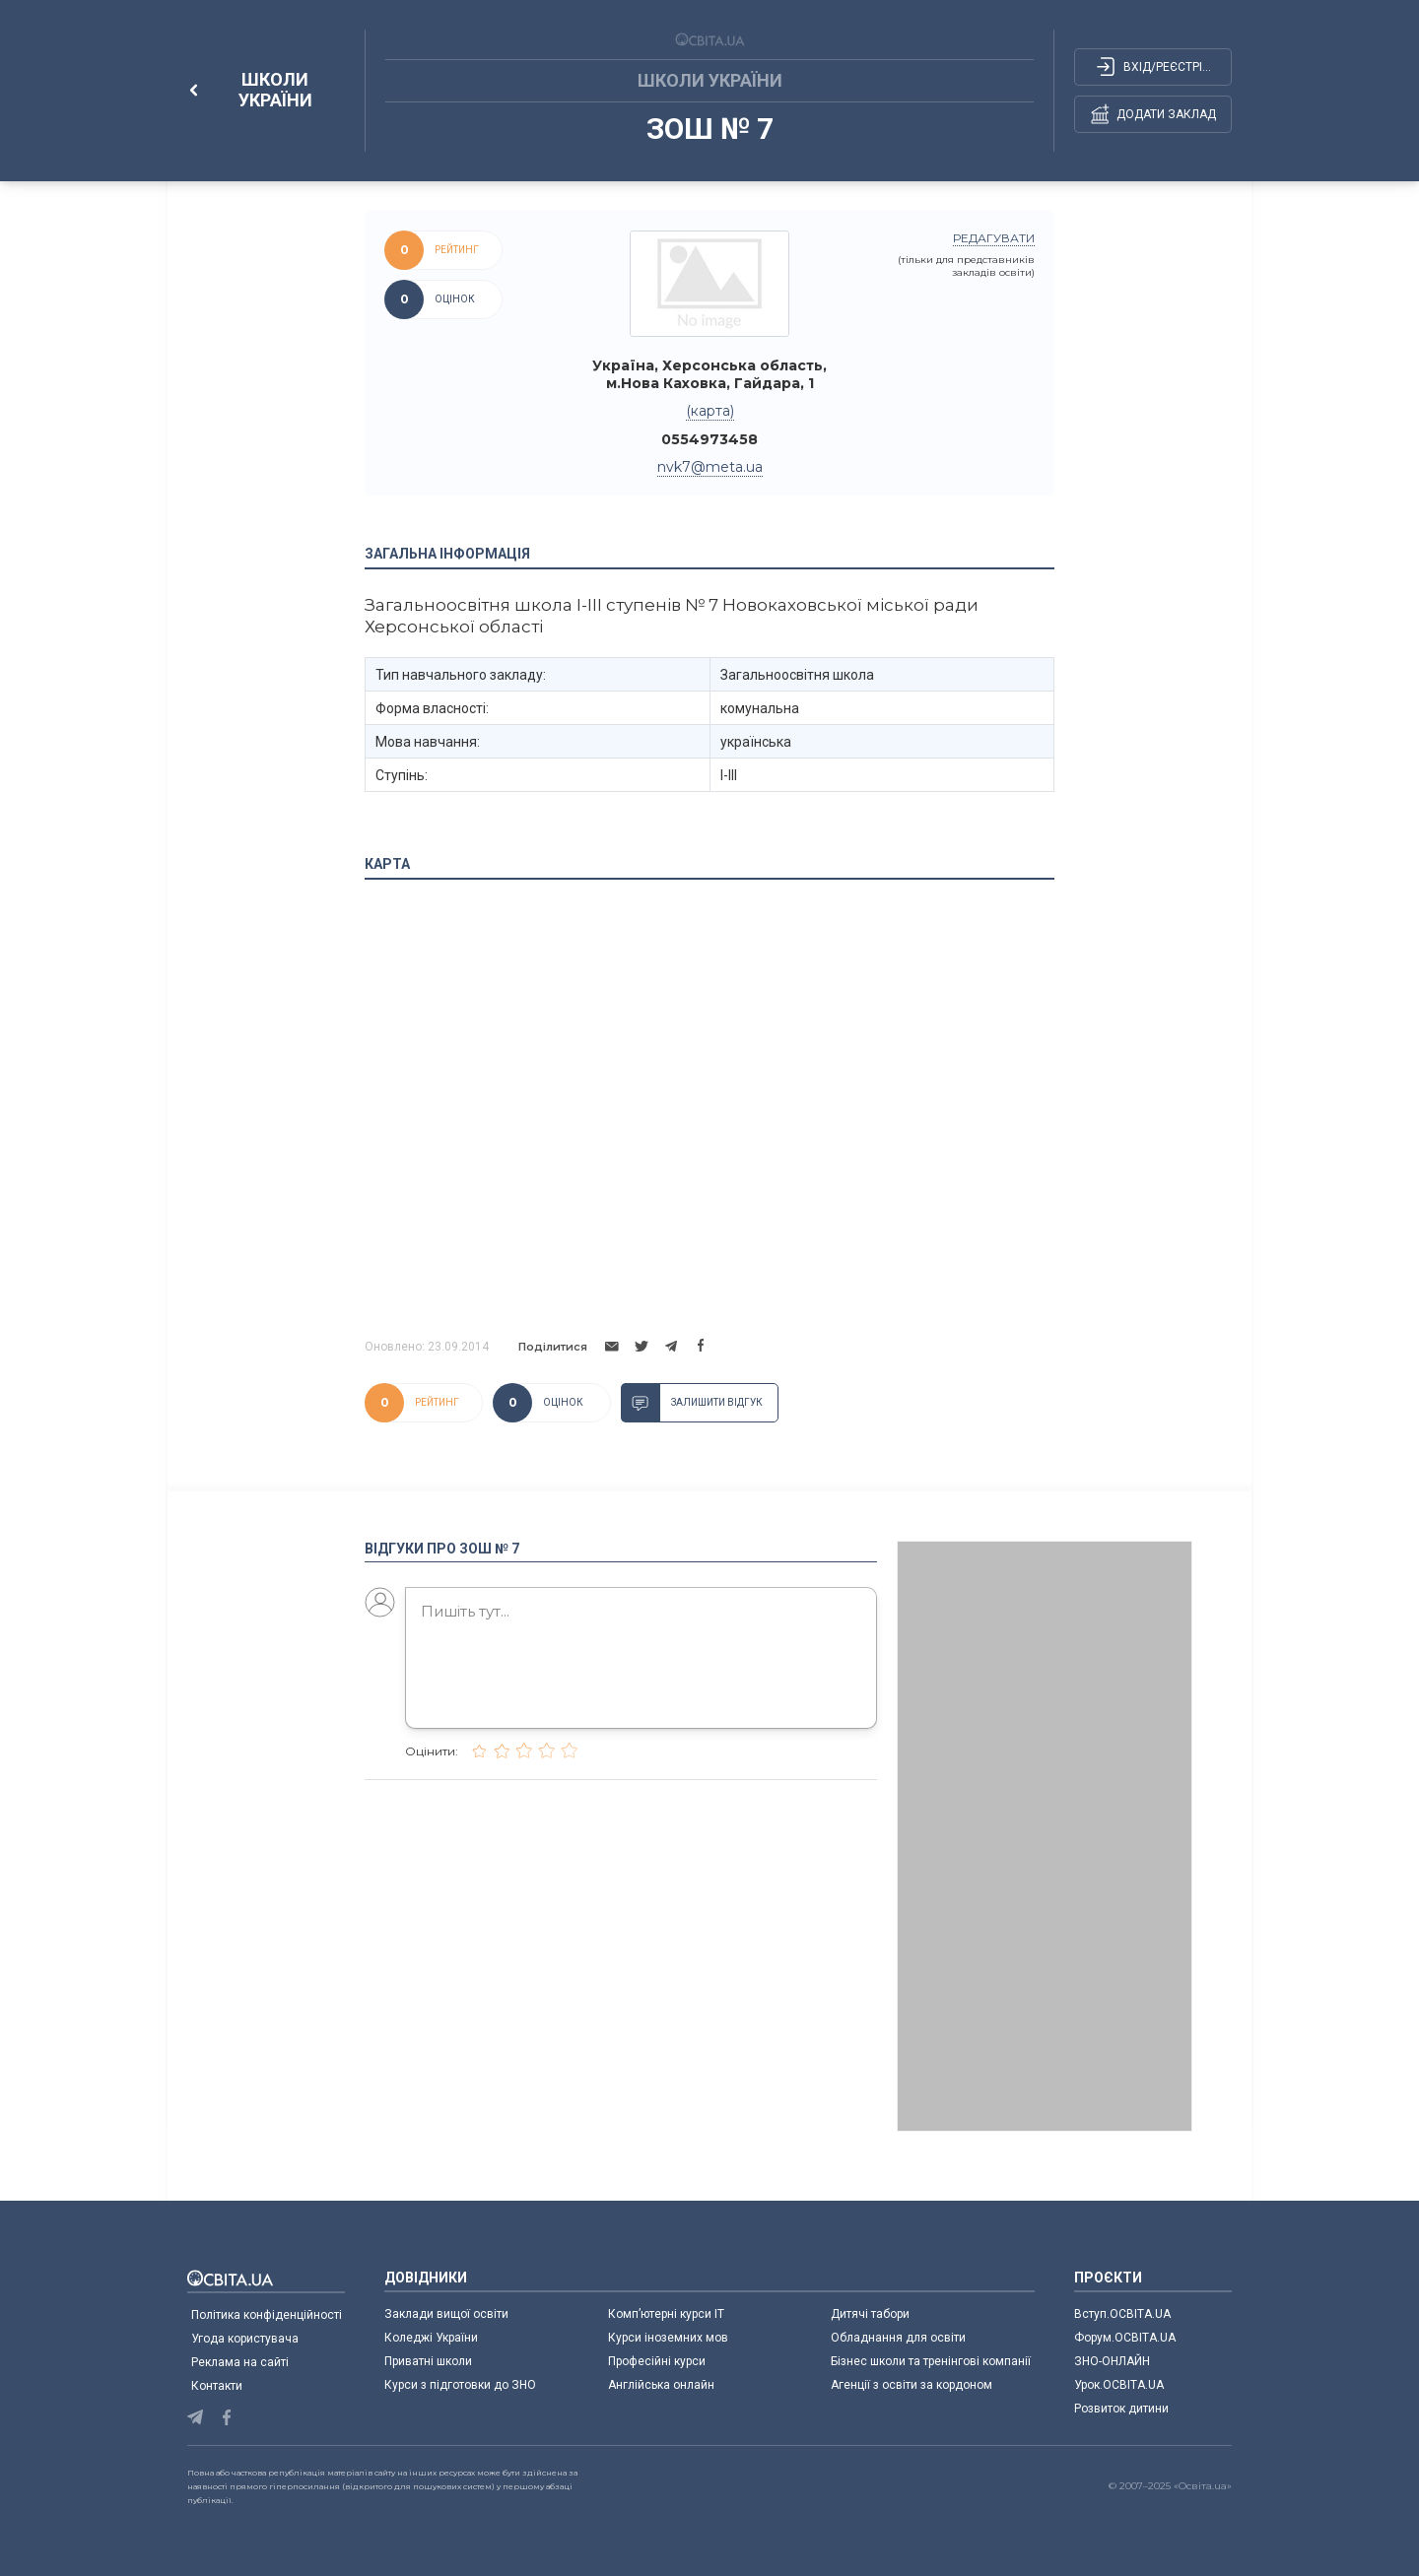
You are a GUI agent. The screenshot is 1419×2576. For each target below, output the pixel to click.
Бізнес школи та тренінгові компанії (931, 2361)
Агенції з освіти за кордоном (911, 2385)
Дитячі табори (870, 2314)
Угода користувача (245, 2338)
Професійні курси (657, 2361)
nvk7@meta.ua (710, 467)
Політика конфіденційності (266, 2315)
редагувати (994, 238)
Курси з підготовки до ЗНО (460, 2385)
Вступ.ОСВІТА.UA (1122, 2314)
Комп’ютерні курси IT (666, 2314)
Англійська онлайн (664, 2385)
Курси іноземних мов (668, 2338)
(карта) (710, 411)
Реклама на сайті (240, 2362)
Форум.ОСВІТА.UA (1125, 2338)
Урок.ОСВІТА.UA (1119, 2385)
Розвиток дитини (1121, 2408)
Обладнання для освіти (898, 2338)
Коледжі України (431, 2338)
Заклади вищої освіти (446, 2314)
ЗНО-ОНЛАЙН (1112, 2361)
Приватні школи (428, 2361)
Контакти (216, 2386)
